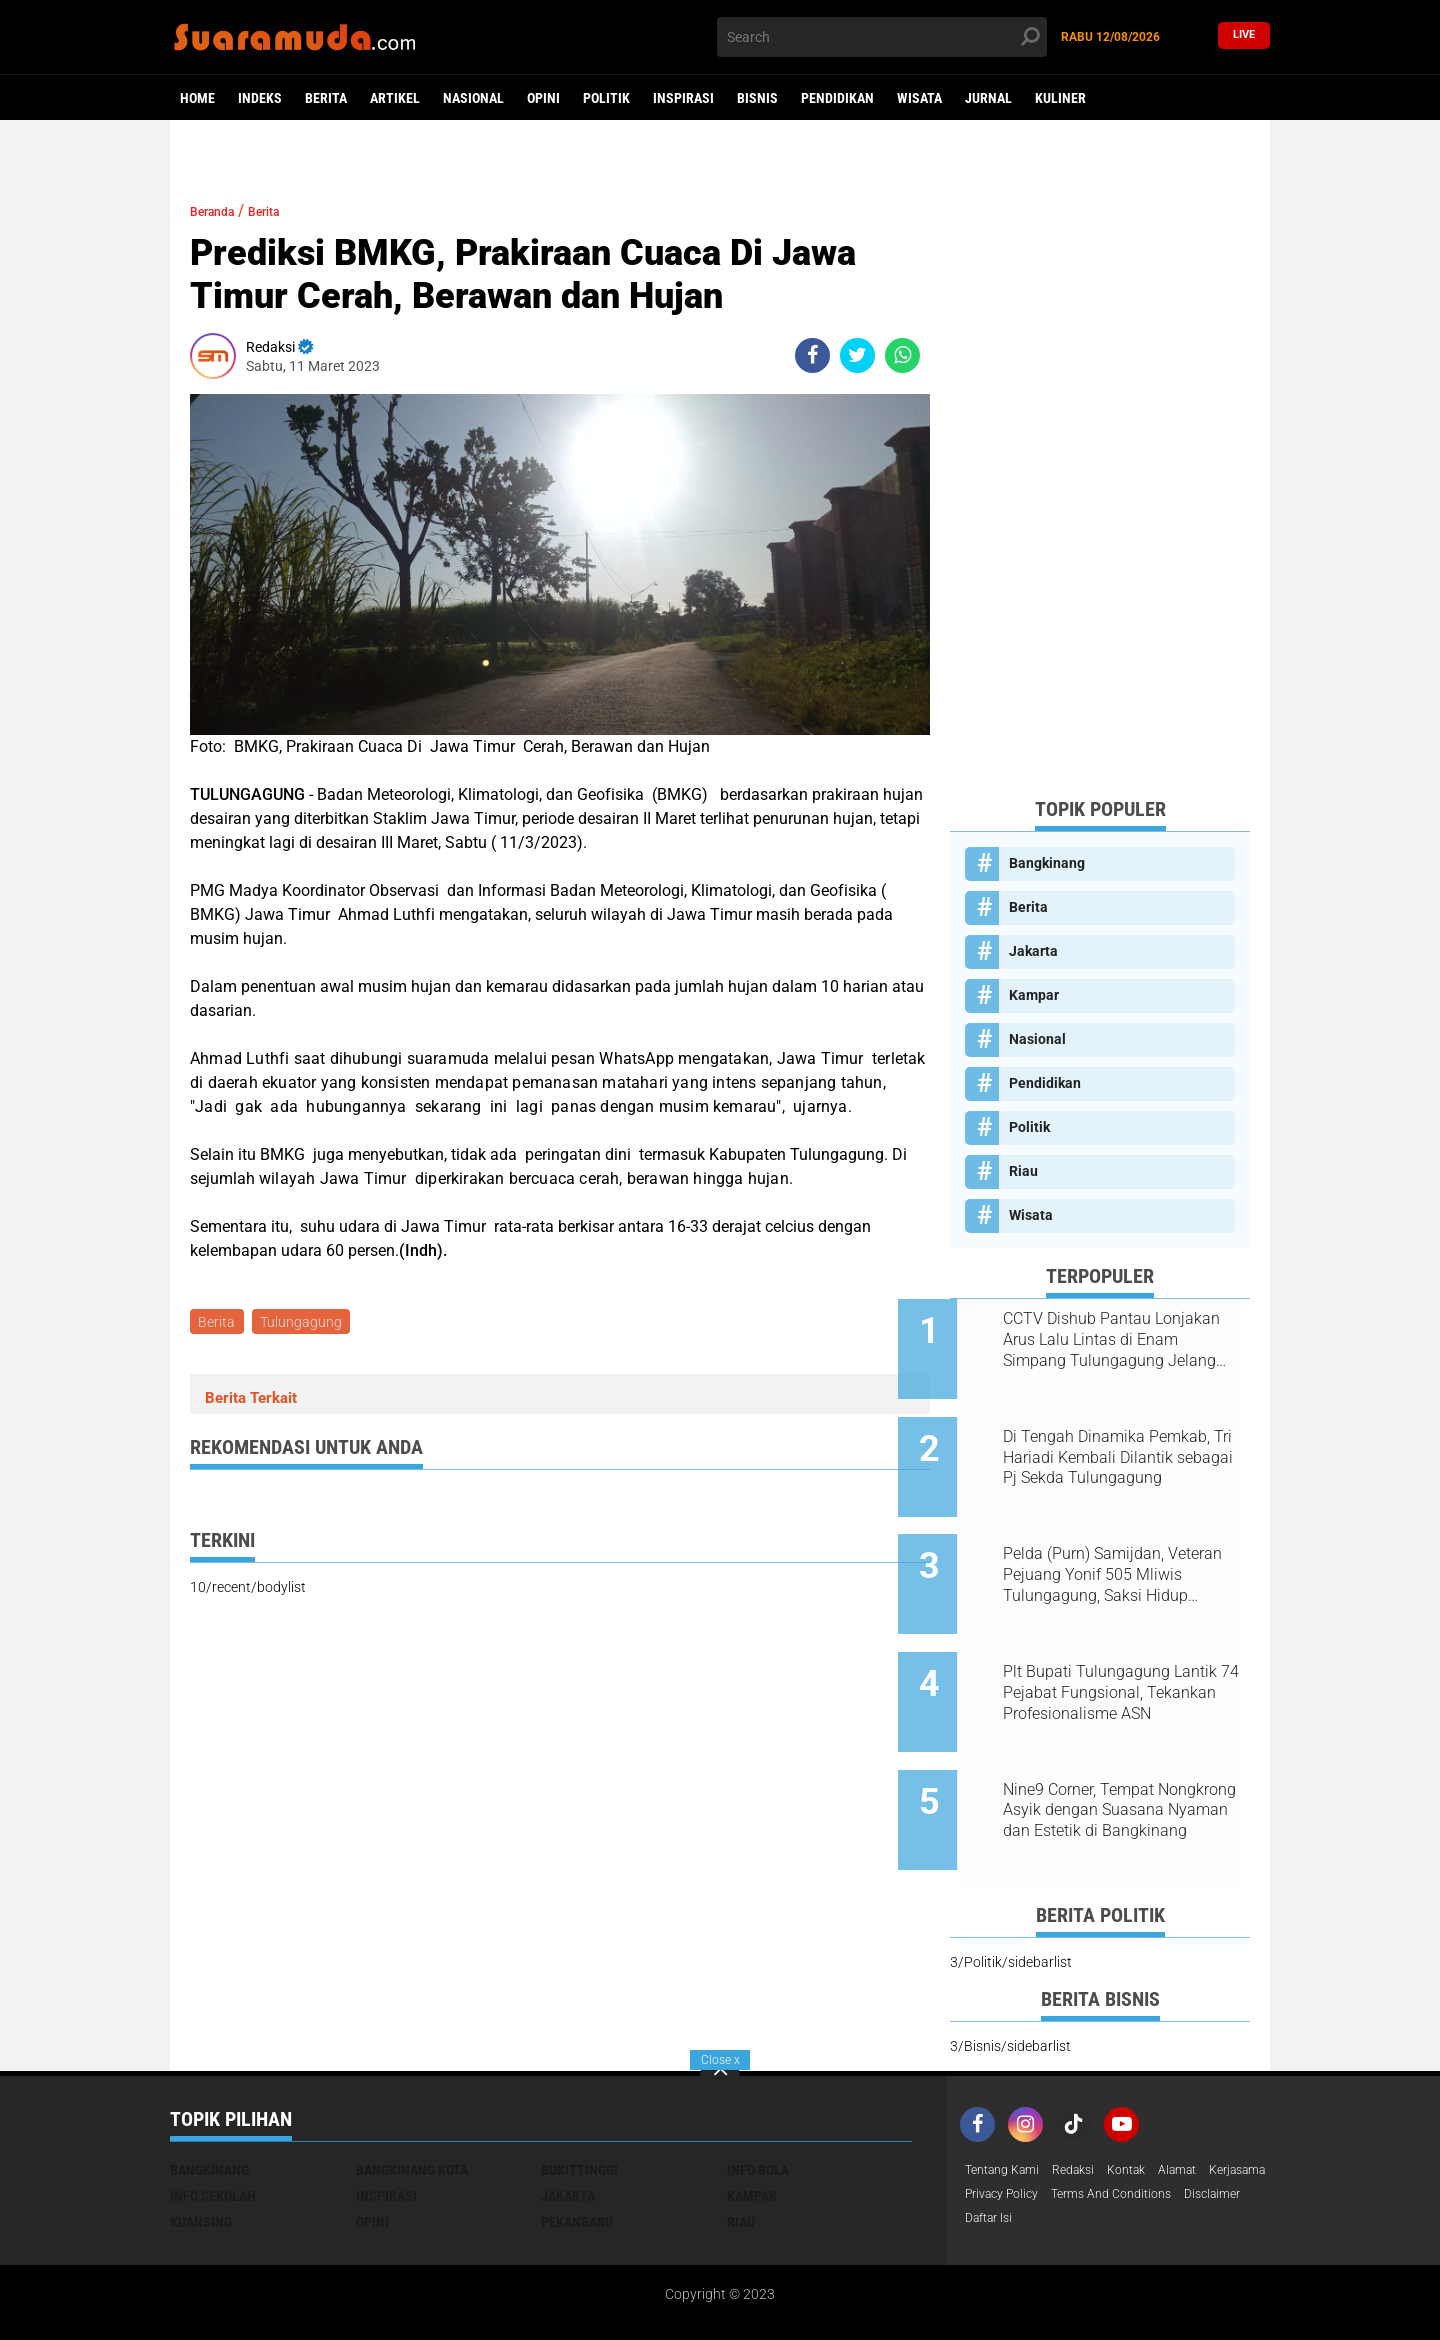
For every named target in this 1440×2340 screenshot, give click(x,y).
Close (720, 2060)
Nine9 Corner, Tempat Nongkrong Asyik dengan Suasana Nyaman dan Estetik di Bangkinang (1124, 1744)
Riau (1023, 1171)
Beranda (220, 210)
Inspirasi (683, 98)
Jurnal (988, 98)
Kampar (1034, 995)
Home (197, 98)
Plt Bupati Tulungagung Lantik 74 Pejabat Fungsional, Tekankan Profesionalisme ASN (1127, 1643)
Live (1244, 36)
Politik (606, 98)
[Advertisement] (1100, 481)
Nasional (473, 98)
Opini (543, 98)
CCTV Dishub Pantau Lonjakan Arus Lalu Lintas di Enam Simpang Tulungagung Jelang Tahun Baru (1123, 1340)
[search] (882, 37)
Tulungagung (306, 1323)
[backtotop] (720, 1992)
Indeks (260, 98)
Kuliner (1060, 98)
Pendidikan (837, 98)
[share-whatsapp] (902, 355)
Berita (326, 98)
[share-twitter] (857, 355)
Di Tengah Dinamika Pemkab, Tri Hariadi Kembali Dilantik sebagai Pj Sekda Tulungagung (1123, 1441)
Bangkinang (1047, 863)
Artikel (395, 98)
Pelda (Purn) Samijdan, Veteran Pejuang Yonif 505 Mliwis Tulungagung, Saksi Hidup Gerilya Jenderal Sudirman (1114, 1542)
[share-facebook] (812, 355)
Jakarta (1033, 951)
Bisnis (757, 98)
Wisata (919, 98)
